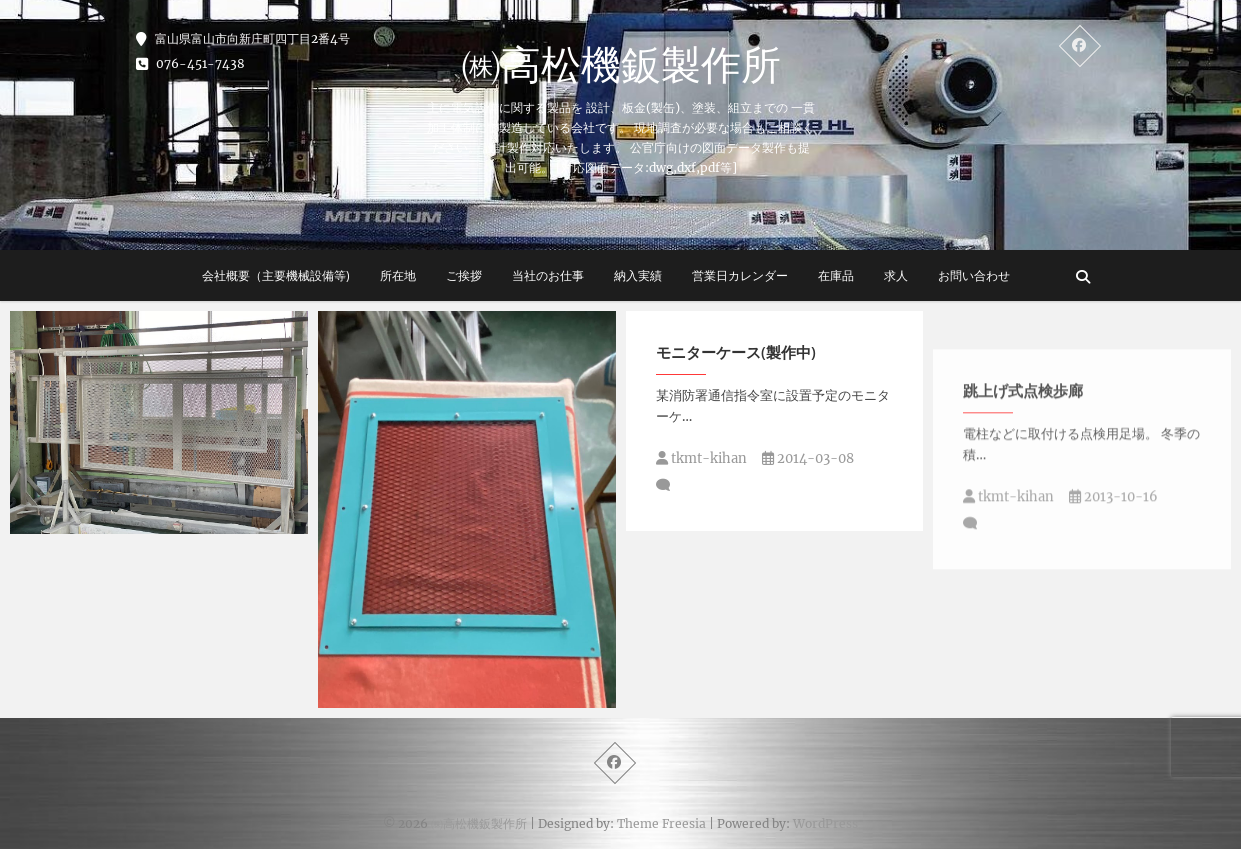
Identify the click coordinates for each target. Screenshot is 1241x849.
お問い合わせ (974, 275)
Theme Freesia (661, 823)
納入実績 (638, 275)
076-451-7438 (190, 63)
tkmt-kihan (701, 458)
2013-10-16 (1113, 570)
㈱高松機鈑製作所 (621, 64)
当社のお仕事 (548, 275)
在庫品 (836, 275)
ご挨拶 (464, 275)
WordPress (825, 823)
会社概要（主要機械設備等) (276, 275)
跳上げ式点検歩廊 (1023, 464)
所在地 (398, 275)
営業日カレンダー (740, 275)
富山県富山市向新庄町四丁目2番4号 (243, 38)
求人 (896, 275)
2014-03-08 (808, 458)
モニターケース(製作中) (736, 352)
